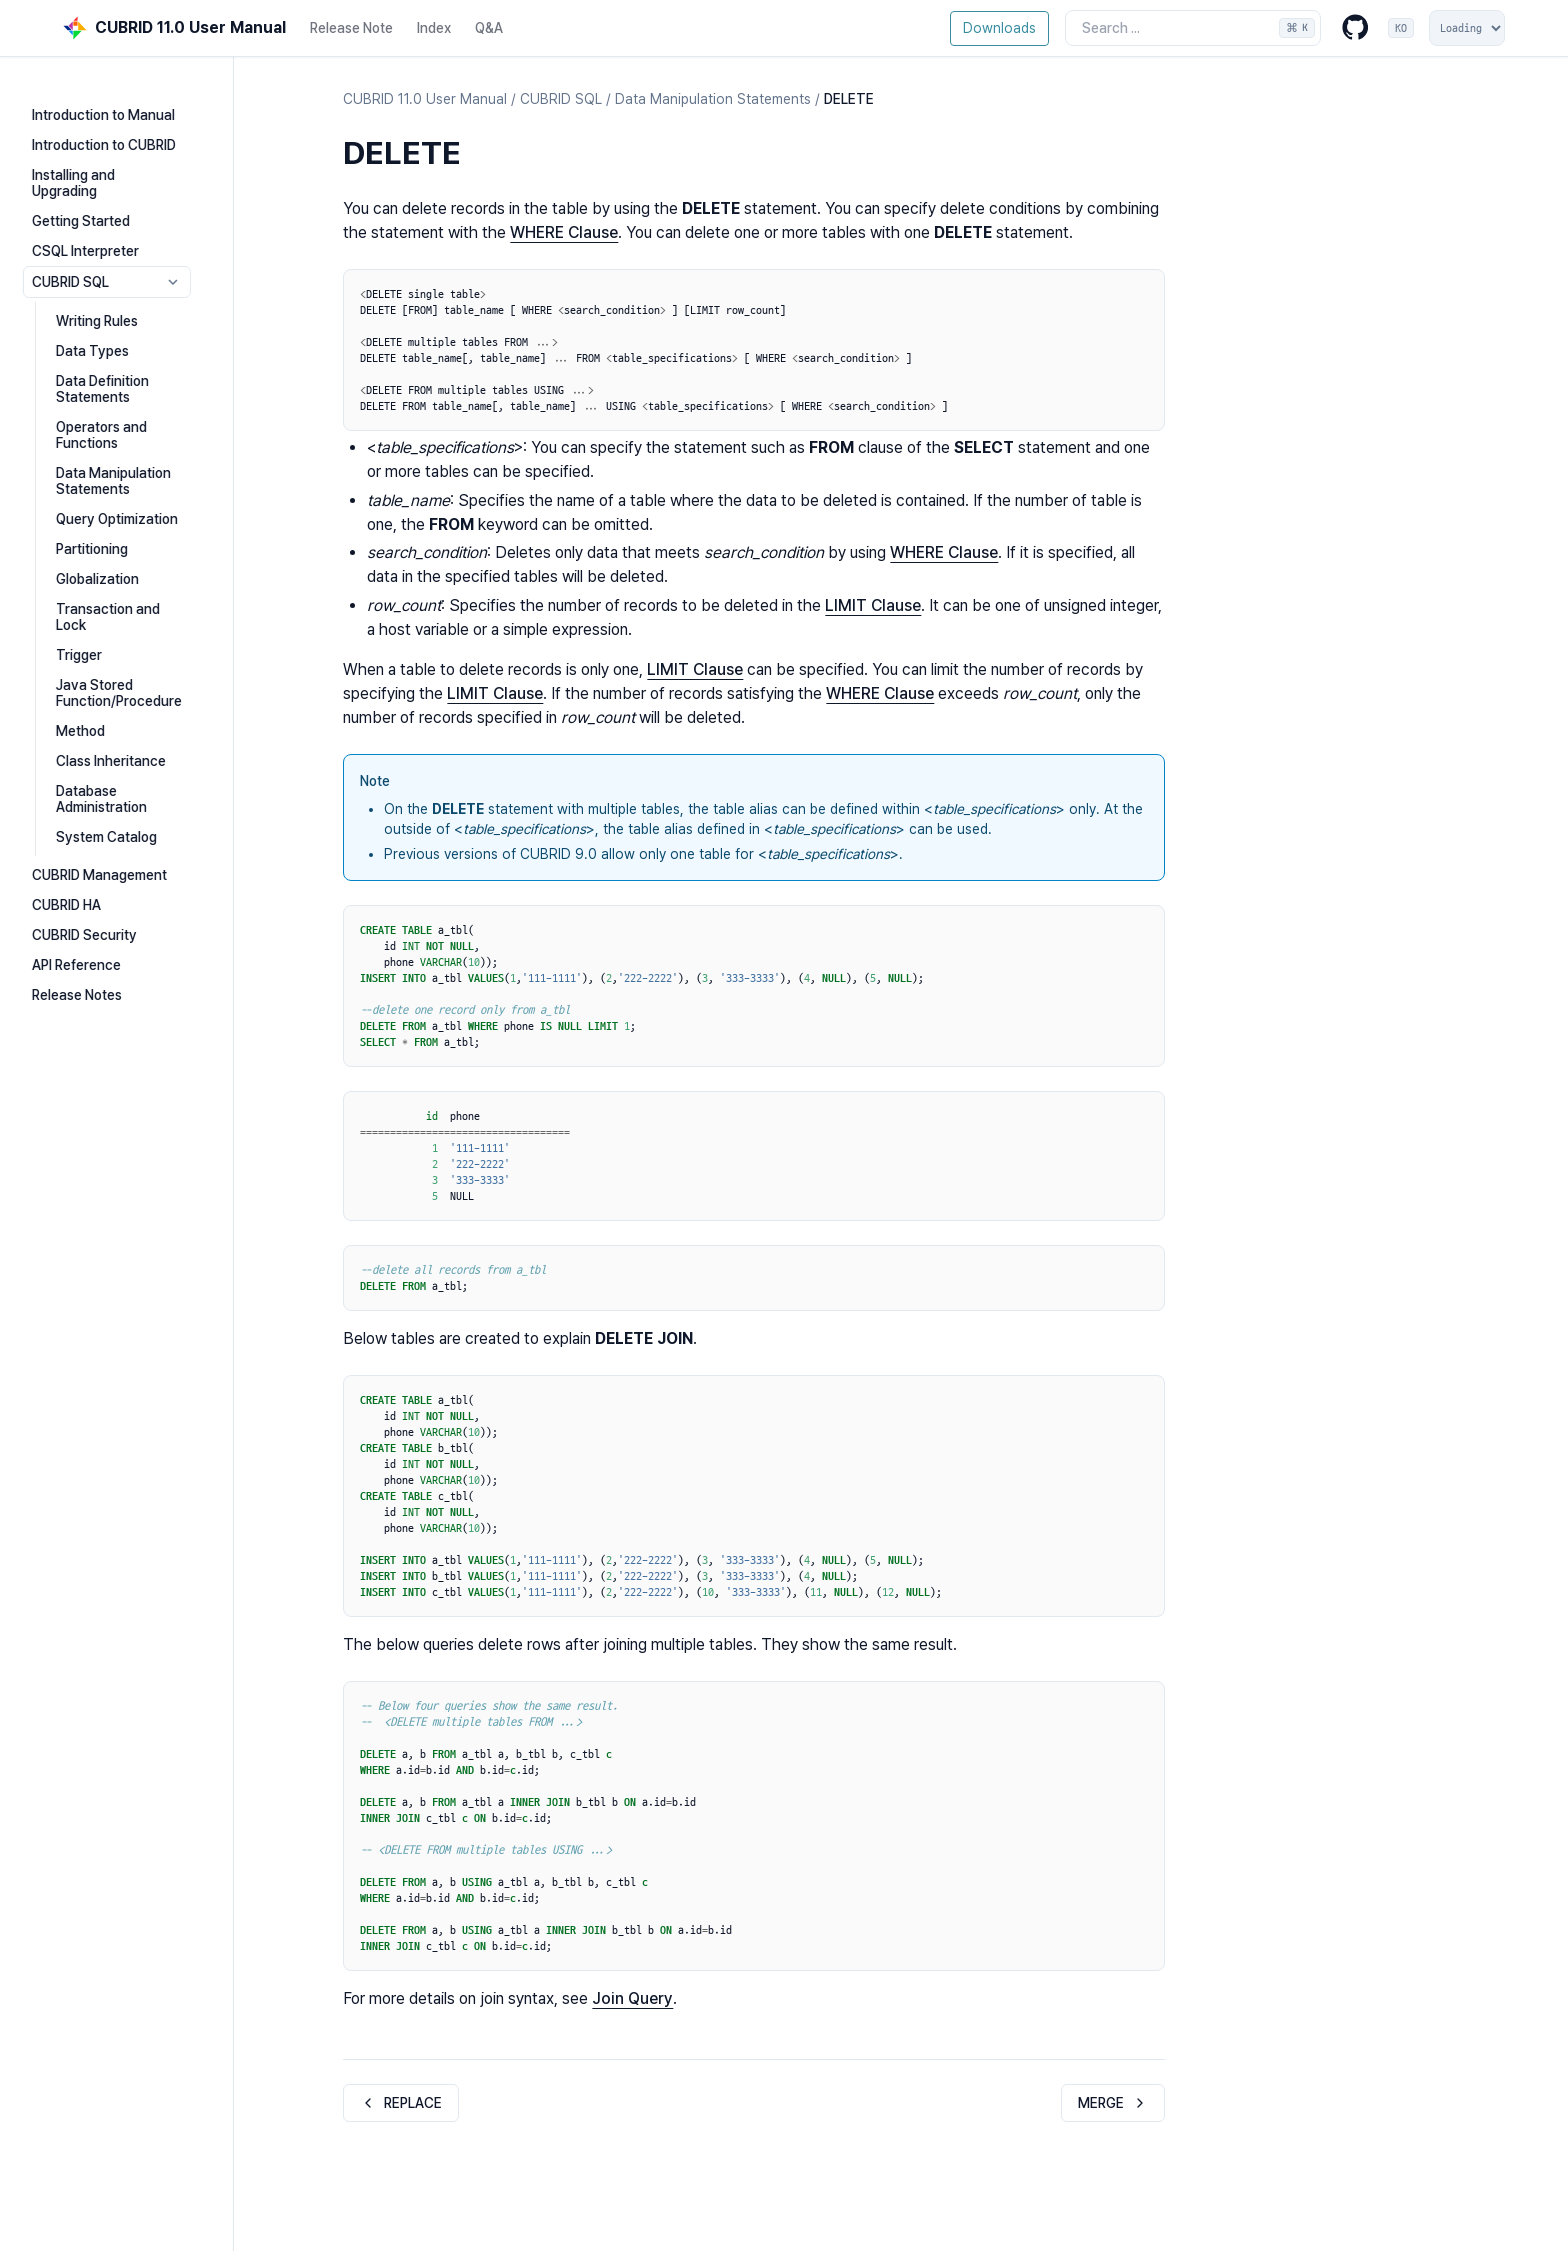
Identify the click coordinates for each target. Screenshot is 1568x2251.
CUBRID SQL (155, 255)
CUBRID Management (131, 800)
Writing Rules (129, 294)
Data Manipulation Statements (145, 438)
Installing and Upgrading (139, 164)
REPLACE (401, 2103)
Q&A (489, 28)
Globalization (129, 536)
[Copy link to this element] (481, 156)
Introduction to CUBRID (136, 134)
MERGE (1113, 2103)
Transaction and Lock (156, 566)
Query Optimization (149, 476)
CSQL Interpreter (117, 224)
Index (434, 28)
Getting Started (113, 194)
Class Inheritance (143, 702)
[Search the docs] (1193, 28)
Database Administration (165, 732)
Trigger (111, 596)
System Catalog (138, 762)
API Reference (108, 890)
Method (112, 672)
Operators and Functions (166, 400)
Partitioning (124, 506)
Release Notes (109, 920)
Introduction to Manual (135, 104)
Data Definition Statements (134, 362)
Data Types (124, 324)
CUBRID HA (98, 830)
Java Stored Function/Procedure (151, 634)
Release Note (351, 28)
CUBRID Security (116, 860)
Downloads (999, 28)
